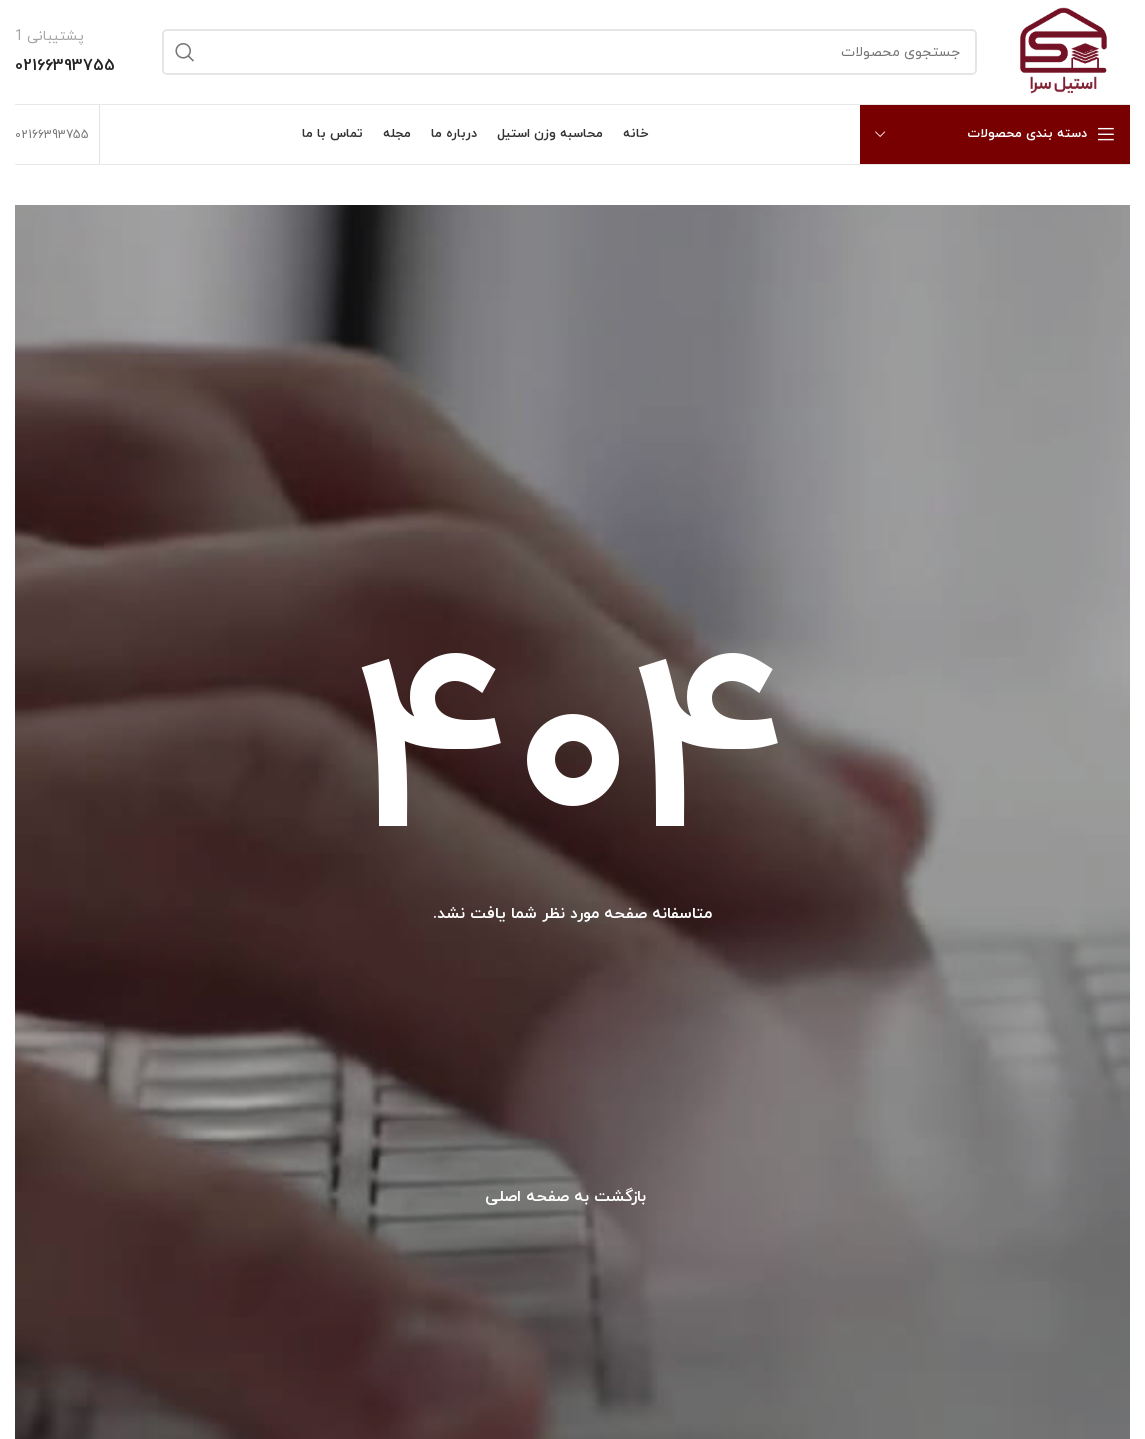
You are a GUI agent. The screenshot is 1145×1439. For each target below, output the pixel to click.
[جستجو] (569, 52)
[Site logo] (1063, 51)
